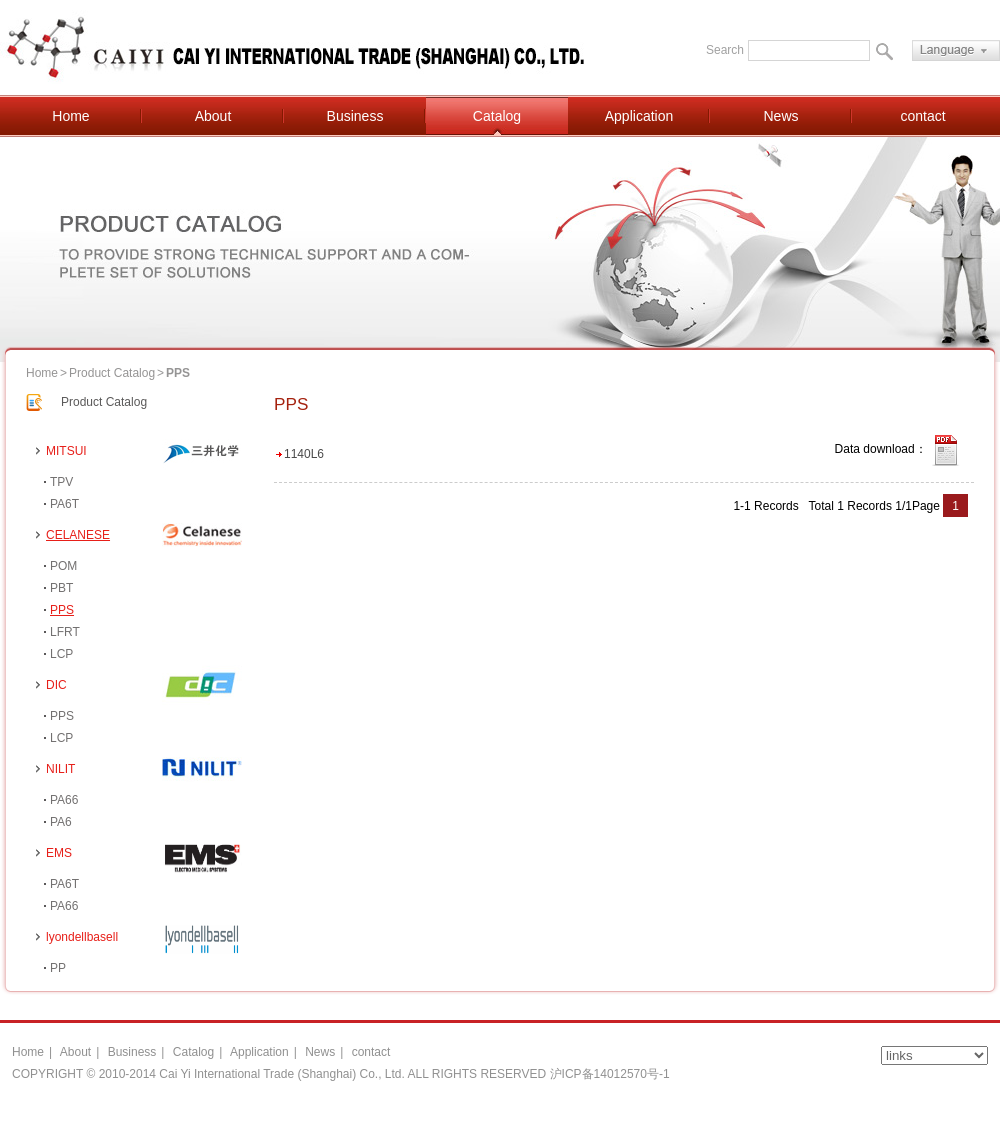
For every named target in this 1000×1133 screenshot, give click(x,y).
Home (70, 116)
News (780, 116)
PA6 (61, 822)
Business (355, 116)
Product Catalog (112, 373)
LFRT (65, 632)
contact (922, 116)
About (213, 116)
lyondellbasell (82, 937)
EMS (59, 853)
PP (58, 968)
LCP (61, 654)
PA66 (64, 800)
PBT (61, 588)
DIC (56, 685)
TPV (61, 482)
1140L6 (304, 454)
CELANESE (78, 535)
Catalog (497, 116)
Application (639, 116)
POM (63, 566)
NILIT (60, 769)
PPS (62, 610)
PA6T (64, 504)
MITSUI (66, 451)
